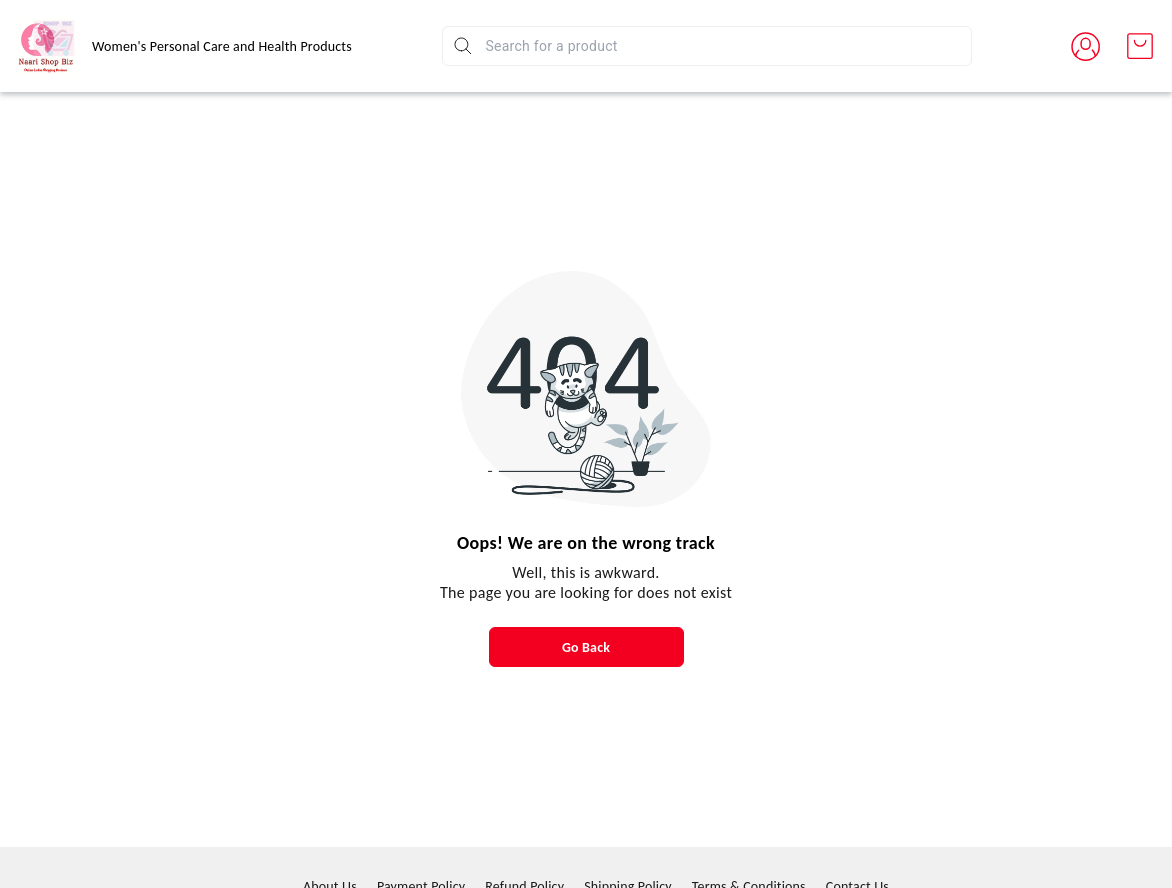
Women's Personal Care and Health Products (222, 46)
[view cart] (1140, 46)
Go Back (586, 647)
